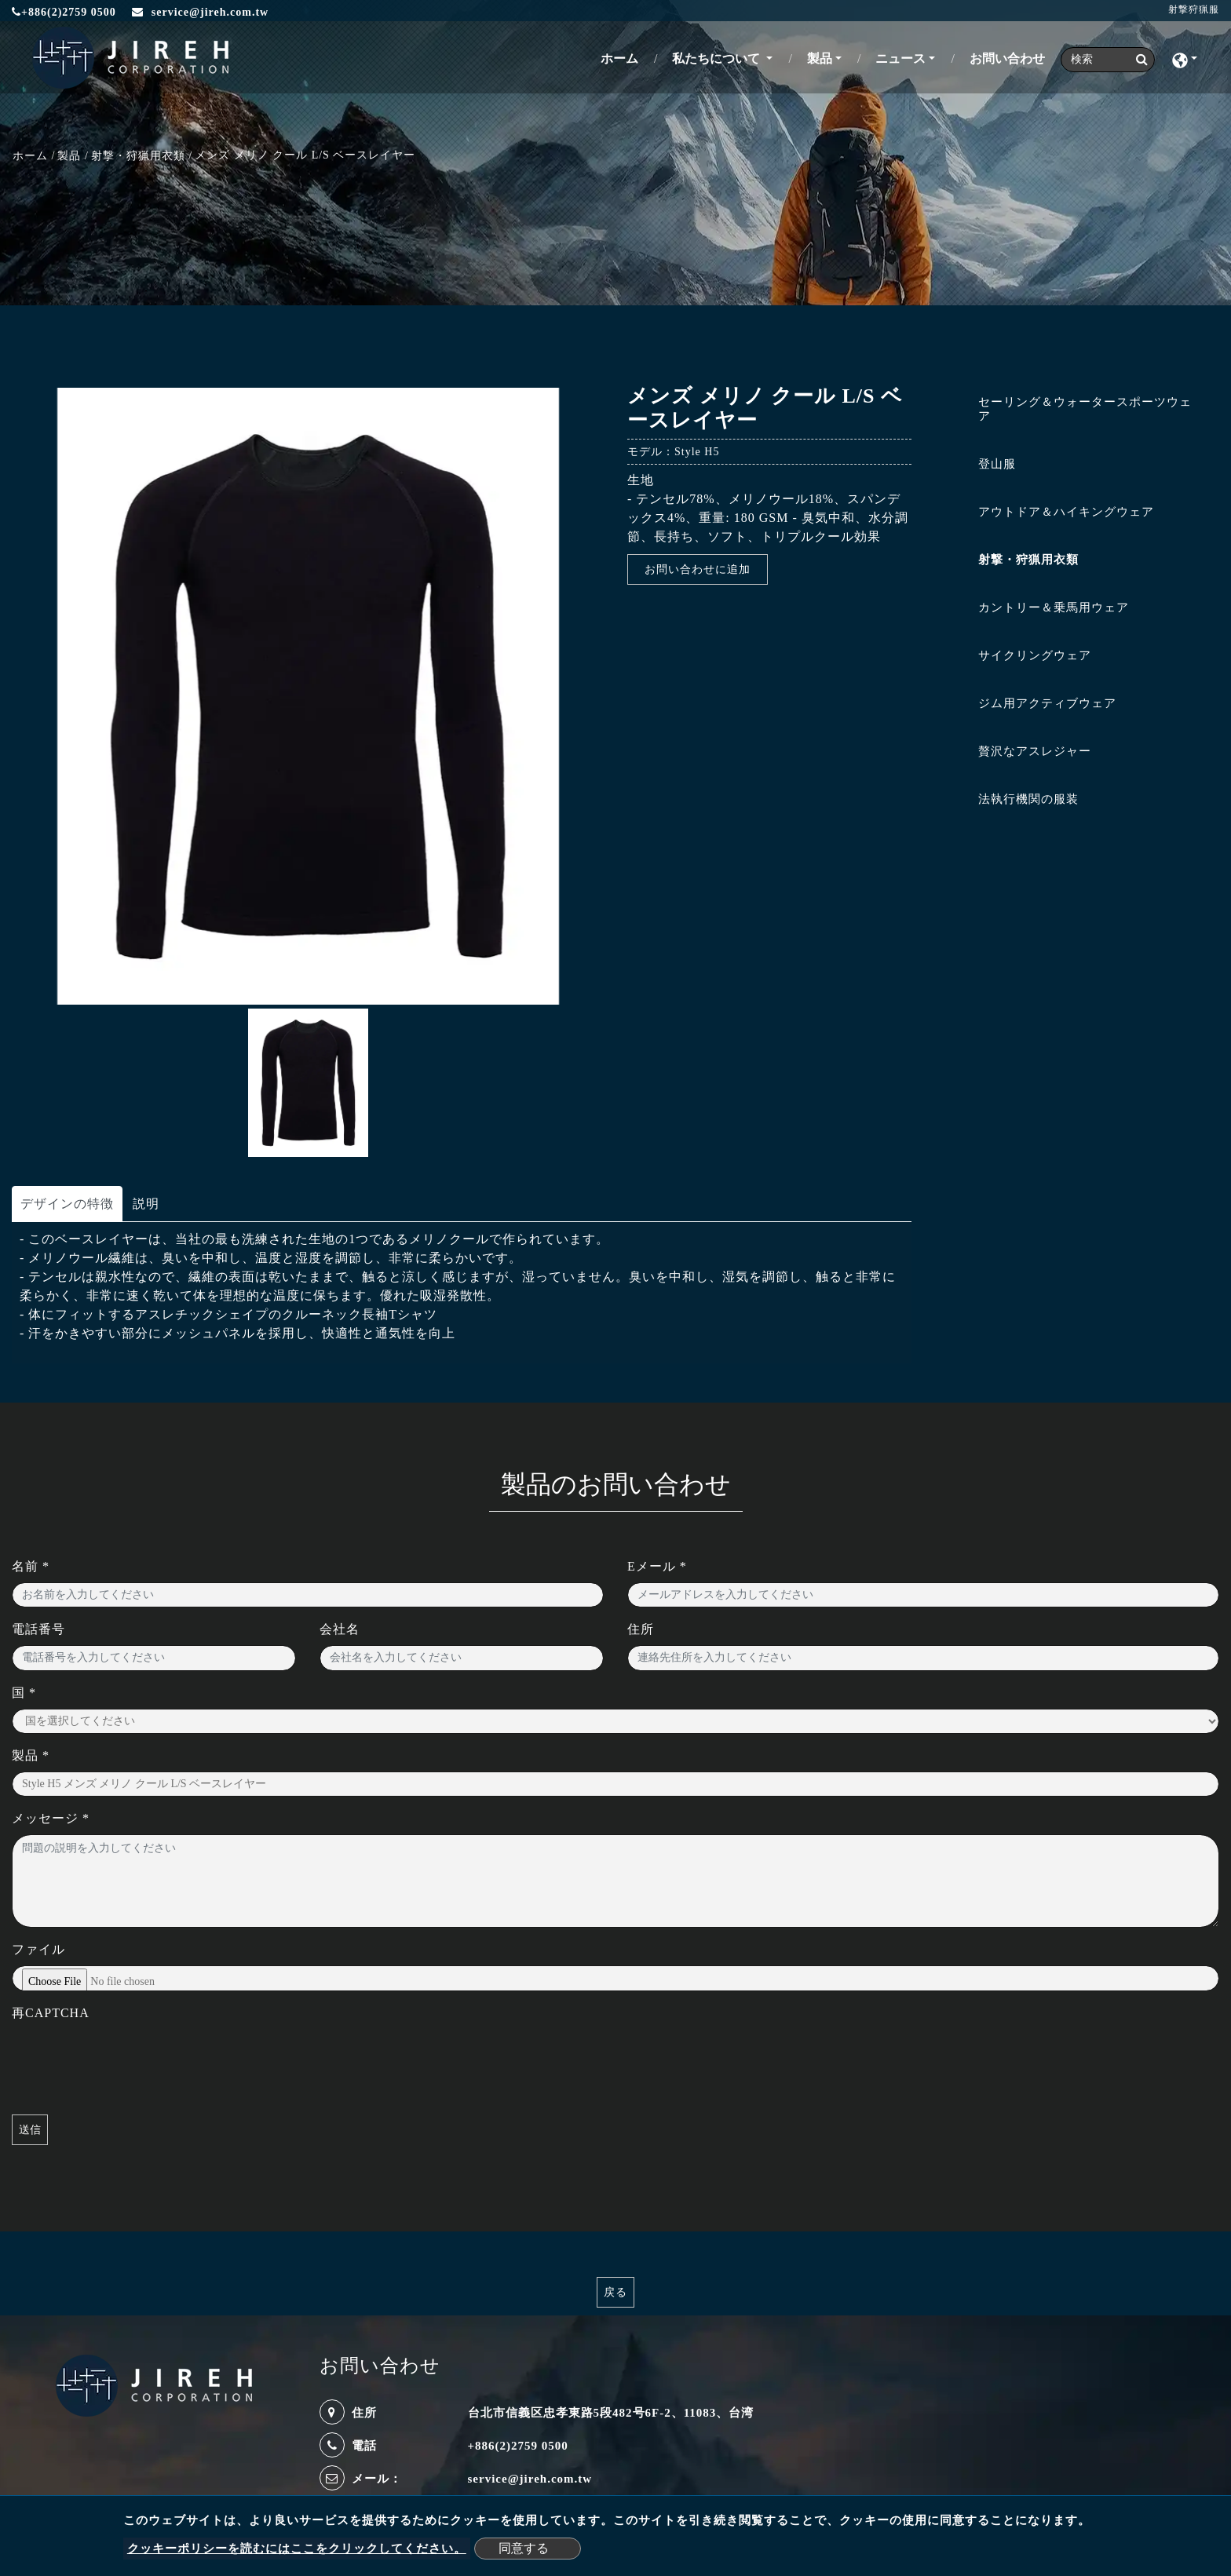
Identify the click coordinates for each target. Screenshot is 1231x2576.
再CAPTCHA (50, 2013)
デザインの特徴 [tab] (67, 1203)
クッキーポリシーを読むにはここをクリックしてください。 (296, 2548)
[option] (308, 696)
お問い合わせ (1007, 58)
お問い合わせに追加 (698, 569)
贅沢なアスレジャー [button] (1034, 751)
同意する (524, 2548)
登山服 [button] (997, 464)
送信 (30, 2130)
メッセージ (50, 1818)
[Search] (1108, 59)
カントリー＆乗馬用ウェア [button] (1053, 607)
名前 (30, 1566)
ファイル (38, 1949)
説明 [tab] (146, 1203)
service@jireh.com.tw (530, 2478)
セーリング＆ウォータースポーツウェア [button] (1085, 409)
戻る (615, 2292)
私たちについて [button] (717, 58)
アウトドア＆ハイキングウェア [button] (1066, 511)
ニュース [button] (900, 58)
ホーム (623, 57)
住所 (640, 1629)
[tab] (1077, 412)
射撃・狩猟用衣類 (138, 156)
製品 (69, 156)
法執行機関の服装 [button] (1028, 799)
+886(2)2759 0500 (64, 12)
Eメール (657, 1566)
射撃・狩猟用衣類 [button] (1028, 559)
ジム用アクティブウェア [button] (1047, 703)
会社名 (340, 1629)
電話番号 (38, 1629)
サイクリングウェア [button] (1034, 655)
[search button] (1137, 59)
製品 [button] (819, 58)
